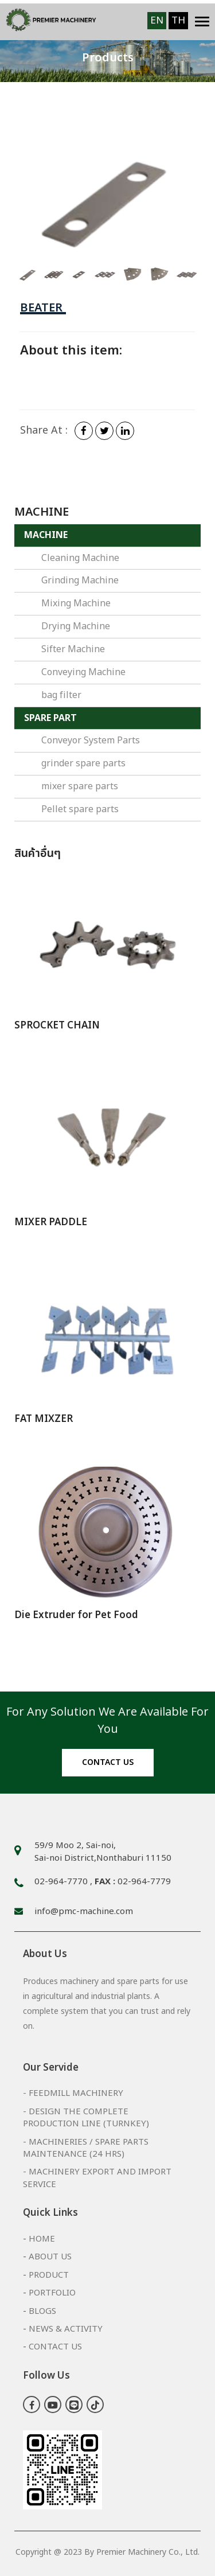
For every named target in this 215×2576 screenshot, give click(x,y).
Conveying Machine (83, 672)
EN (156, 20)
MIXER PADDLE (50, 1222)
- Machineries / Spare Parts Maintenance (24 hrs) (85, 2148)
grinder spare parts (83, 763)
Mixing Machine (76, 603)
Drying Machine (75, 626)
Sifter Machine (73, 649)
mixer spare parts (79, 786)
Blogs (42, 2311)
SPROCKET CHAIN (57, 1025)
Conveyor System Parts (90, 740)
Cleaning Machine (80, 558)
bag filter (61, 695)
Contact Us (55, 2346)
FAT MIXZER (43, 1419)
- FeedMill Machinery (73, 2093)
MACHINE (46, 535)
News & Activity (66, 2329)
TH (178, 20)
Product (49, 2275)
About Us (50, 2256)
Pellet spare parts (80, 809)
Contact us (108, 1762)
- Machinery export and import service (97, 2178)
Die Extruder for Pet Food (76, 1615)
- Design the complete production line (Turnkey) (86, 2117)
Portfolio (52, 2293)
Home (42, 2239)
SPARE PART (50, 718)
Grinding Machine (80, 580)
